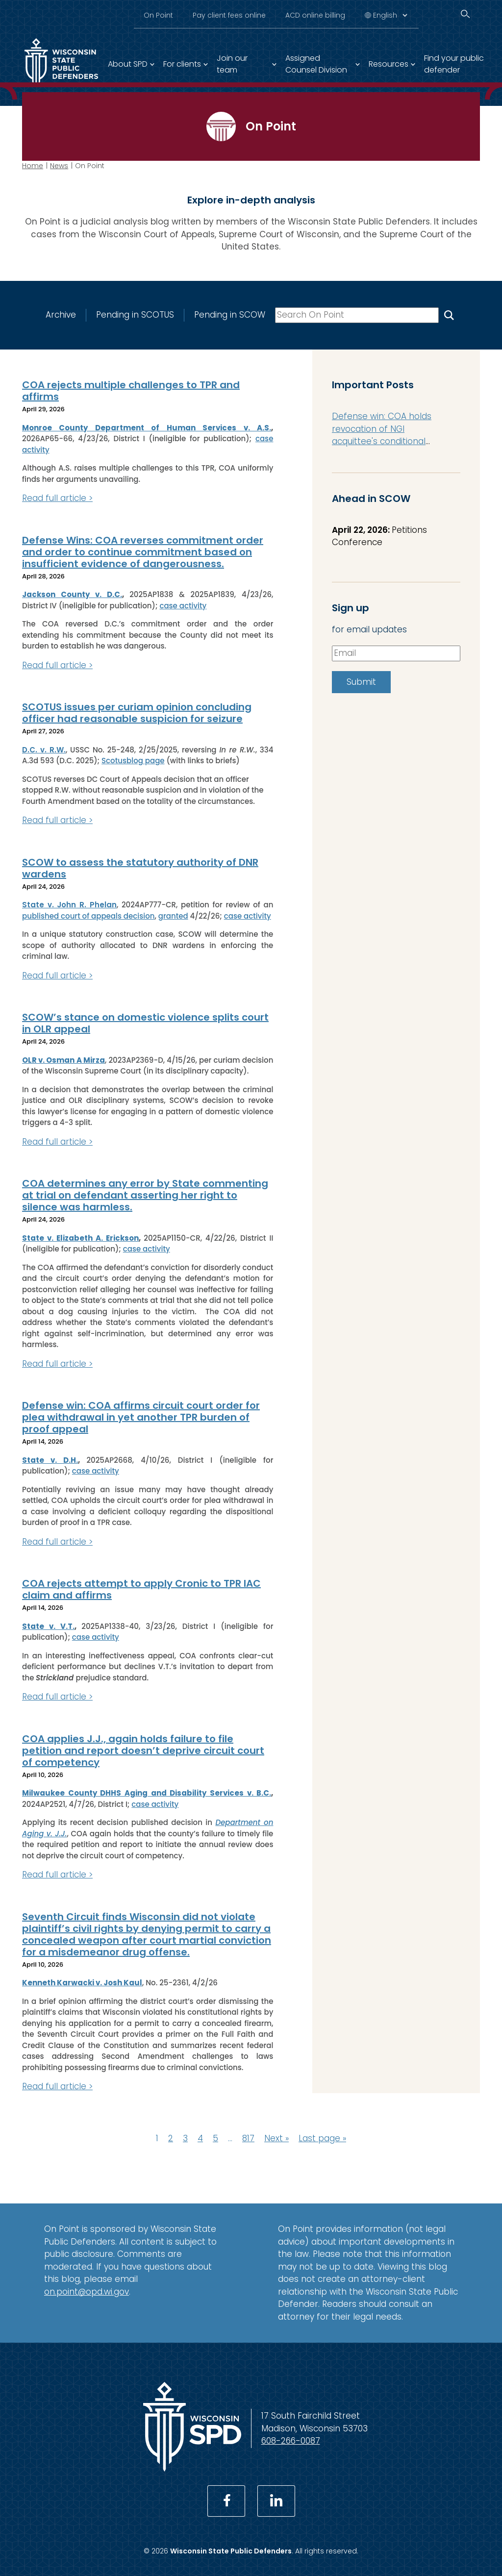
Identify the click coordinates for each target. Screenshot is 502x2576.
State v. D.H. (50, 1459)
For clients (182, 64)
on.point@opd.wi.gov (86, 2291)
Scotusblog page (133, 760)
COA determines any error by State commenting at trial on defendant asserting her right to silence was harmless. (145, 1195)
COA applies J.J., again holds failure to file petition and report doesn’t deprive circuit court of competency (143, 1750)
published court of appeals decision (88, 915)
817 (248, 2138)
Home (32, 166)
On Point (158, 15)
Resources (388, 64)
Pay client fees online (229, 15)
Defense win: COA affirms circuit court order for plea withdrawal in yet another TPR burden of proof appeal (141, 1417)
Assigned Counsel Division (316, 63)
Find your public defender (454, 63)
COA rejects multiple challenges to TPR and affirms (131, 390)
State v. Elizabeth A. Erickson (80, 1237)
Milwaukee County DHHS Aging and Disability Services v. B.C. (146, 1793)
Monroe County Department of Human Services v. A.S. (146, 427)
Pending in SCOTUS (135, 315)
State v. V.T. (48, 1626)
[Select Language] (390, 15)
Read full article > (57, 498)
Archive (61, 315)
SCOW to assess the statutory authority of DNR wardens (140, 867)
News (59, 166)
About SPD (128, 64)
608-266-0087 (290, 2441)
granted (173, 915)
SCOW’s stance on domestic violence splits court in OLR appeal (145, 1023)
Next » (276, 2138)
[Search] (465, 14)
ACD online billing (315, 15)
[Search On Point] (449, 315)
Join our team (232, 63)
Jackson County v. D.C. (72, 594)
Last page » (322, 2138)
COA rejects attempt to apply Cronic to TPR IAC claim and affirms (141, 1589)
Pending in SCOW (229, 315)
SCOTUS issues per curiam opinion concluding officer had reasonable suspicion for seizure (136, 712)
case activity (182, 605)
